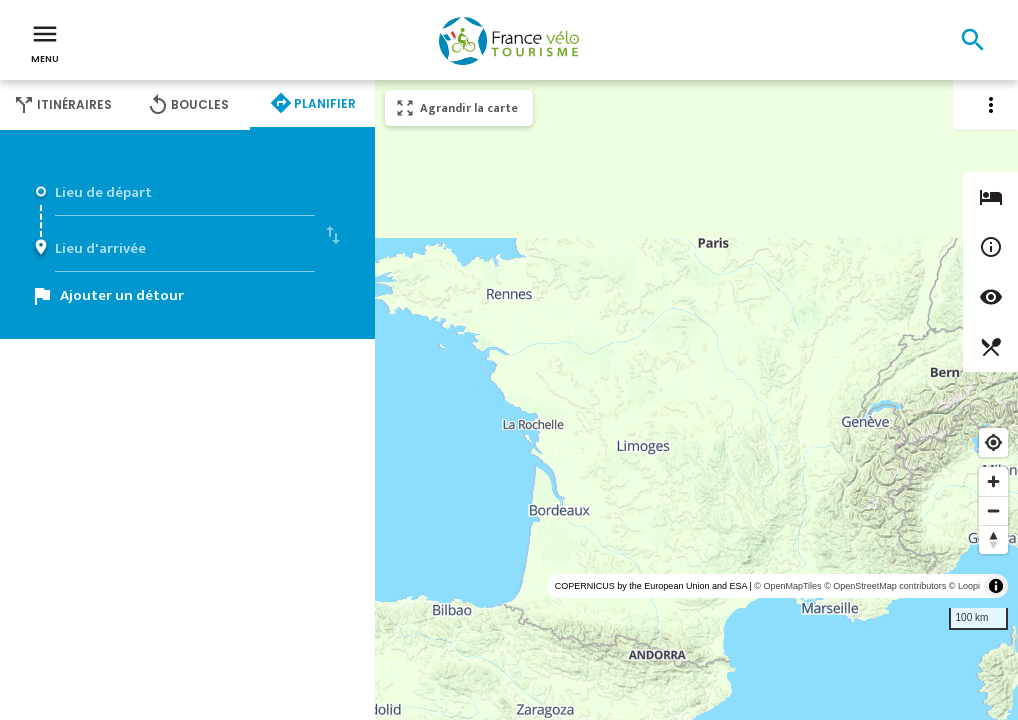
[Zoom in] (993, 481)
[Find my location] (993, 442)
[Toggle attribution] (996, 586)
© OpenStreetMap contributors (885, 586)
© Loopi (964, 586)
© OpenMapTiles (787, 586)
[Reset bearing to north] (993, 539)
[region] (696, 400)
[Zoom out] (993, 510)
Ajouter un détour (122, 295)
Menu (45, 42)
